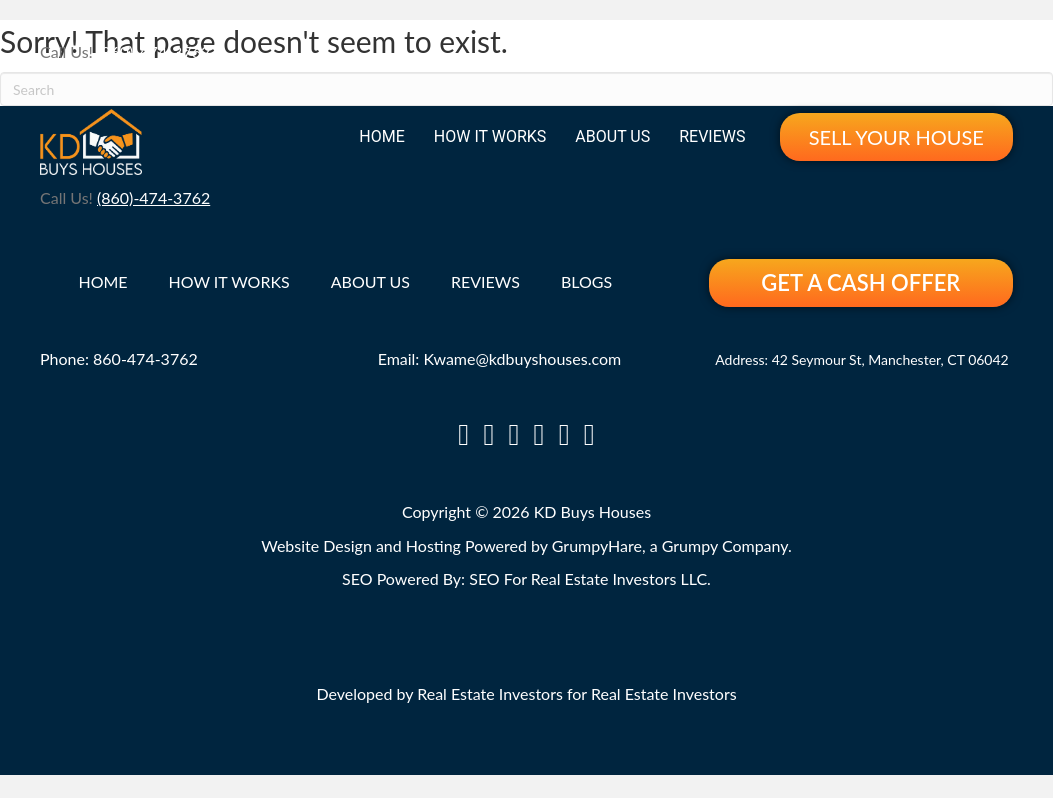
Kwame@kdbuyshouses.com (522, 358)
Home (381, 136)
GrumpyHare (597, 545)
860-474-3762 (145, 358)
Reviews (712, 136)
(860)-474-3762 (153, 51)
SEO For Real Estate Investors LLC (588, 578)
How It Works (490, 136)
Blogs (586, 282)
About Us (612, 136)
